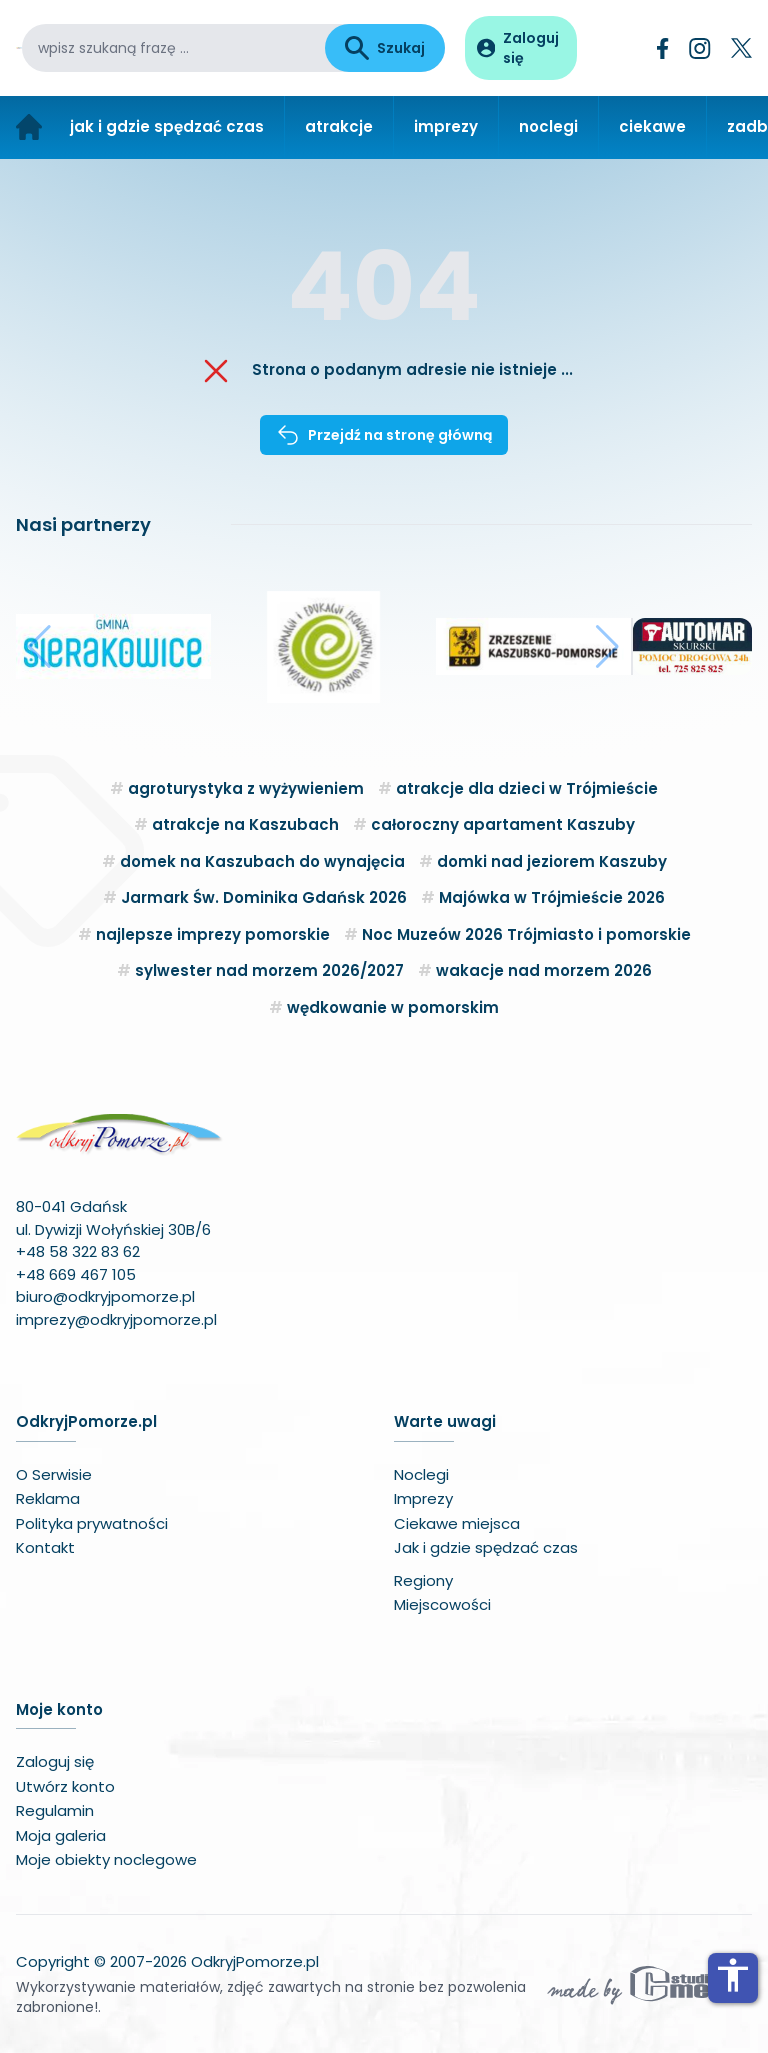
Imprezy (423, 1498)
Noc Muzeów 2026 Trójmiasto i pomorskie (526, 934)
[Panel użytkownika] (521, 48)
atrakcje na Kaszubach (245, 824)
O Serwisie (54, 1474)
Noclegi (421, 1474)
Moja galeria (61, 1835)
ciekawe (652, 126)
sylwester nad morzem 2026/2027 (269, 970)
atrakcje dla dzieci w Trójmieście (527, 788)
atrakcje (339, 126)
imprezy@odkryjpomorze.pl (116, 1319)
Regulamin (55, 1810)
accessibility (733, 1975)
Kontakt (45, 1547)
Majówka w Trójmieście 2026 (552, 897)
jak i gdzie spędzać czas (167, 126)
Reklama (48, 1498)
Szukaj (385, 48)
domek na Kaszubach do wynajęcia (262, 861)
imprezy (446, 126)
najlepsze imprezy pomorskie (213, 934)
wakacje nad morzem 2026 (544, 970)
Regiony (423, 1580)
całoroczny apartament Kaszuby (503, 824)
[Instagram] (700, 48)
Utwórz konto (65, 1786)
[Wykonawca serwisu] (648, 1984)
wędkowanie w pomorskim (393, 1007)
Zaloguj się (55, 1761)
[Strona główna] (29, 127)
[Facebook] (663, 48)
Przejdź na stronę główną (384, 435)
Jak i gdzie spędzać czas (486, 1547)
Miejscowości (442, 1604)
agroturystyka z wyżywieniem (246, 788)
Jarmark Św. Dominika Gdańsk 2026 (264, 897)
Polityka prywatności (92, 1523)
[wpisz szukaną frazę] (173, 48)
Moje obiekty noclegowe (106, 1859)
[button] (39, 647)
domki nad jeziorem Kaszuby (552, 861)
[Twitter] (741, 48)
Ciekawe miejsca (457, 1523)
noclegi (548, 126)
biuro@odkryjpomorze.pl (105, 1296)
